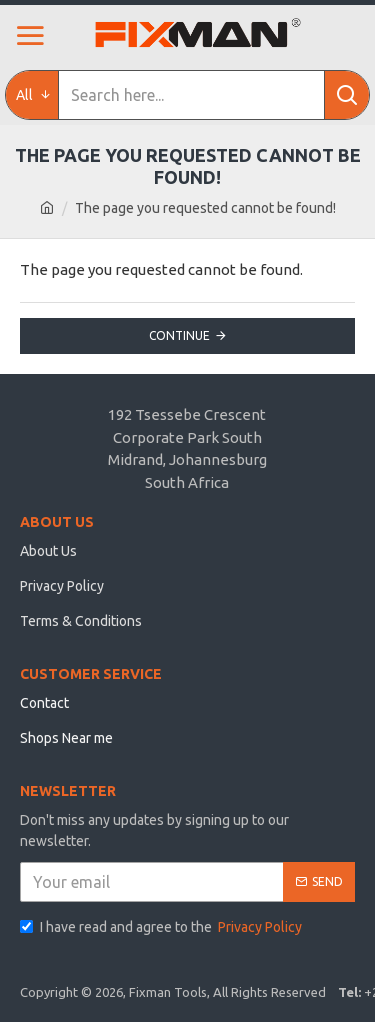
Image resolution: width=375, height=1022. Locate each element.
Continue (179, 335)
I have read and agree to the (162, 927)
